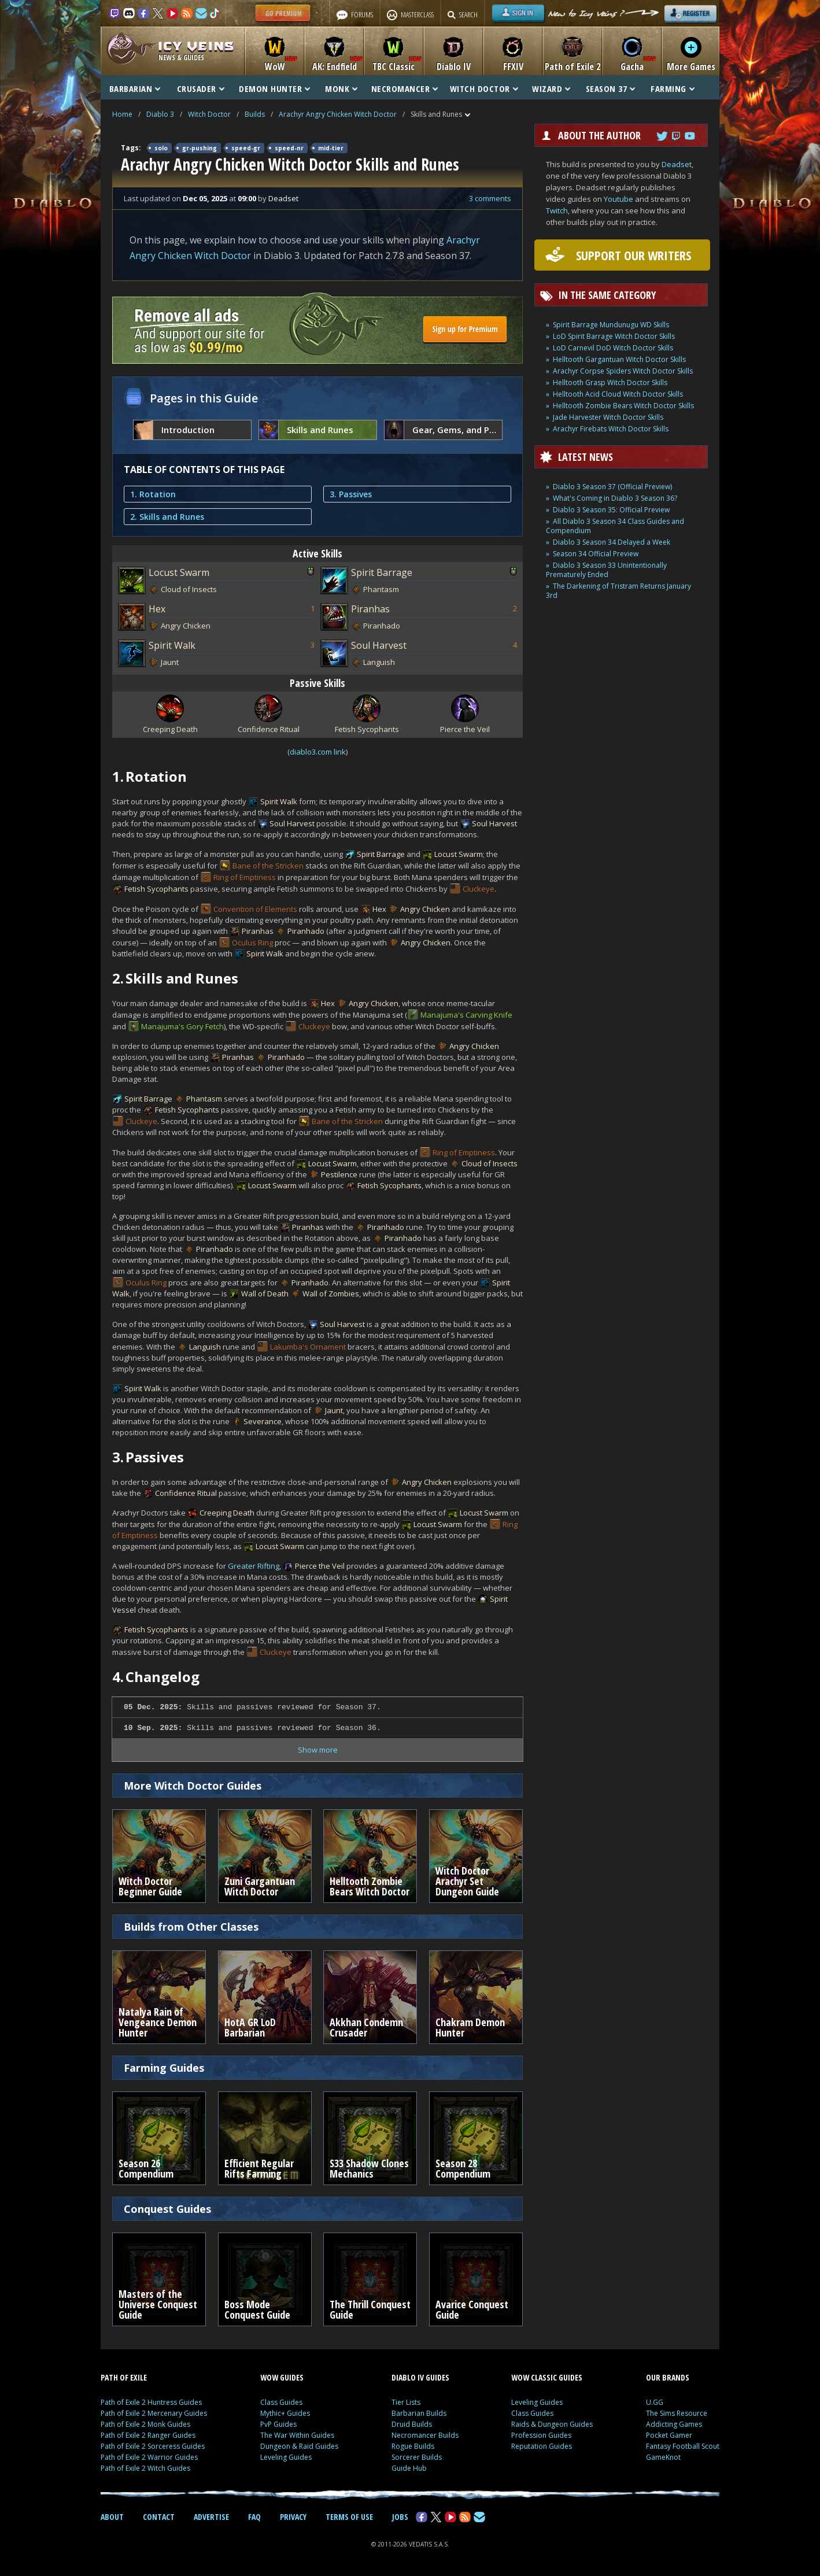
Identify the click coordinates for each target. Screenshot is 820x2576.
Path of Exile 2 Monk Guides (145, 2424)
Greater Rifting (253, 1566)
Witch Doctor (209, 114)
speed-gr (245, 148)
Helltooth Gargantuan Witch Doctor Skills (619, 359)
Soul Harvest (379, 645)
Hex (157, 609)
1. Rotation (153, 494)
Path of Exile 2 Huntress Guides (151, 2402)
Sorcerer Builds (416, 2457)
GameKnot (663, 2457)
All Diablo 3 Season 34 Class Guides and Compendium (615, 525)
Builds (255, 114)
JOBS (400, 2516)
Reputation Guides (541, 2446)
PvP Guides (278, 2424)
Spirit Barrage (381, 572)
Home (122, 114)
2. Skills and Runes (167, 516)
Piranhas (370, 609)
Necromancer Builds (425, 2435)
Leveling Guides (286, 2457)
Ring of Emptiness (244, 877)
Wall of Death (265, 1293)
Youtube (618, 199)
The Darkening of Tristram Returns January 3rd (618, 590)
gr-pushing (199, 148)
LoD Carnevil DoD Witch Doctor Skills (613, 348)
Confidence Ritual (186, 1493)
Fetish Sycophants (156, 889)
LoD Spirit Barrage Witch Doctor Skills (614, 336)
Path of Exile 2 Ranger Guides (148, 2435)
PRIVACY (293, 2516)
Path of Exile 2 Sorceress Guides (153, 2446)
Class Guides (281, 2402)
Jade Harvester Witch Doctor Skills (608, 417)
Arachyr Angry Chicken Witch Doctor (338, 114)
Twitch (557, 210)
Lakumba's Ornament (308, 1346)
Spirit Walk (172, 645)
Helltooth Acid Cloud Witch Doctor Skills (618, 394)
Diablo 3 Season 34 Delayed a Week (611, 542)
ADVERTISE (211, 2516)
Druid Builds (411, 2424)
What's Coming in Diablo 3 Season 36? (615, 498)
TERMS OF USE (349, 2516)
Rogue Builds (412, 2446)
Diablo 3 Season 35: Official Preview (611, 510)
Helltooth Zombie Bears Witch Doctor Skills (623, 406)
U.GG (654, 2402)
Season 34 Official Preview (595, 554)
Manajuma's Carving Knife (466, 1015)
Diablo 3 (160, 114)
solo (161, 148)
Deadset (677, 164)
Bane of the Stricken (268, 865)
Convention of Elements (255, 909)
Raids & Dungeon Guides (552, 2424)
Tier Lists (405, 2402)
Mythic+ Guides (285, 2413)
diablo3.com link (318, 751)
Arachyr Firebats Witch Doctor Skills (610, 429)
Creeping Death (227, 1512)
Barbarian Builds (418, 2413)
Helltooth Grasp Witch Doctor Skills (610, 382)
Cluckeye (478, 889)
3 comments (490, 198)
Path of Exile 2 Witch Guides (145, 2468)
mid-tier (330, 148)
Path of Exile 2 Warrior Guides (149, 2457)
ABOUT (112, 2516)
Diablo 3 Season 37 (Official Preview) (612, 486)
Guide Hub (409, 2468)
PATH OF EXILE (124, 2377)
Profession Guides (541, 2435)
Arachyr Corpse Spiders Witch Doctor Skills (623, 371)
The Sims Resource (676, 2413)
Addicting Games (674, 2424)
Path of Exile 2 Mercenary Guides (154, 2413)
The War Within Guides (297, 2435)
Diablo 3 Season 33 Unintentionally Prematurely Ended (606, 569)
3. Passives (351, 494)
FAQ (254, 2516)
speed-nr (289, 148)
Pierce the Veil (320, 1566)
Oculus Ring (252, 942)
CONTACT (159, 2516)
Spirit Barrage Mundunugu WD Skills (611, 325)
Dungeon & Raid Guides (299, 2446)
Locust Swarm (179, 572)
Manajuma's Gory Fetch (182, 1026)
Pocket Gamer (669, 2435)
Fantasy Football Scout (682, 2446)
